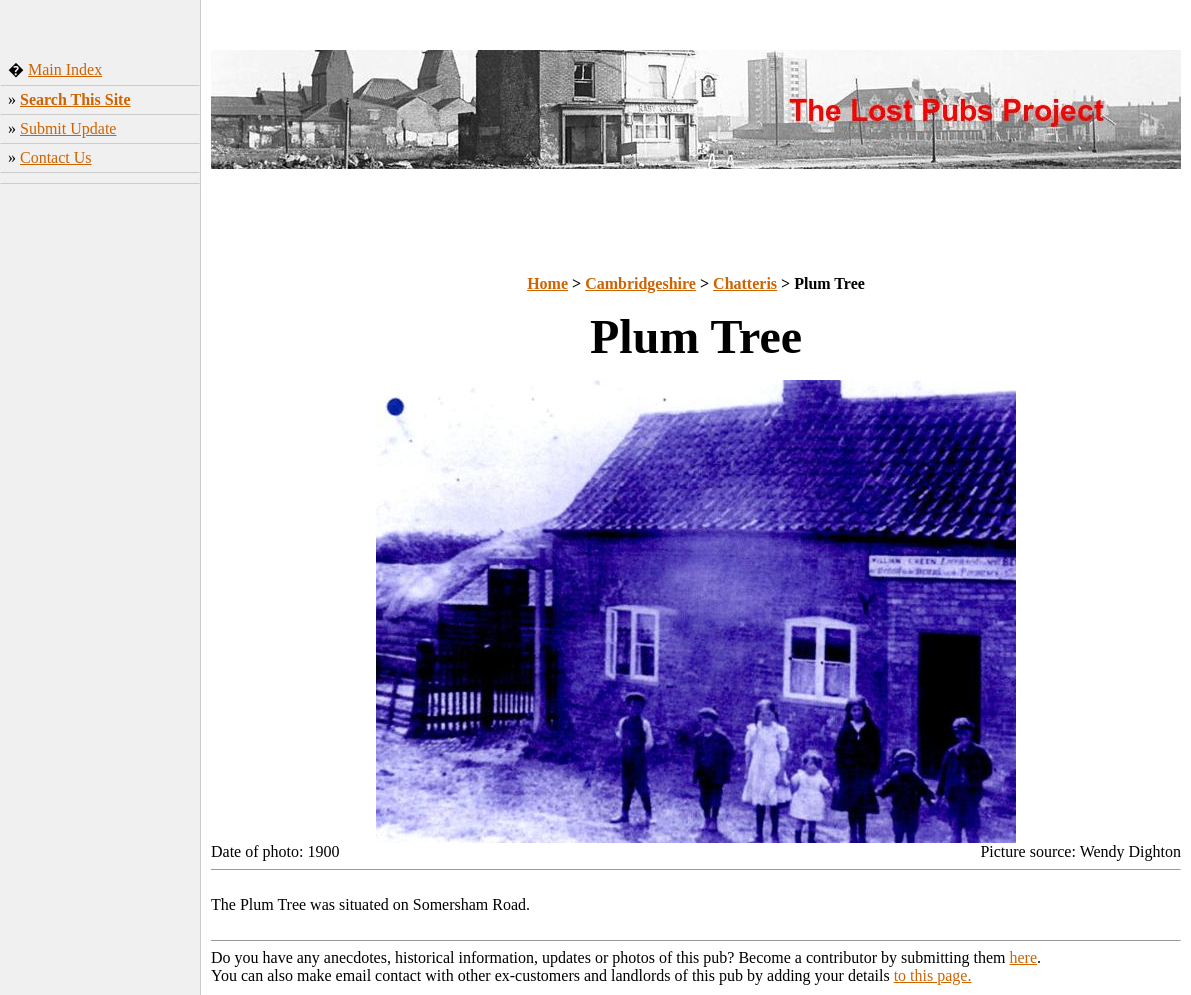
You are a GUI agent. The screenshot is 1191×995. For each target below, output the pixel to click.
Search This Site (75, 99)
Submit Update (68, 128)
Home (547, 283)
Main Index (65, 69)
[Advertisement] (100, 309)
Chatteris (745, 283)
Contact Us (56, 157)
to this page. (933, 975)
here (1024, 957)
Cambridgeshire (640, 283)
